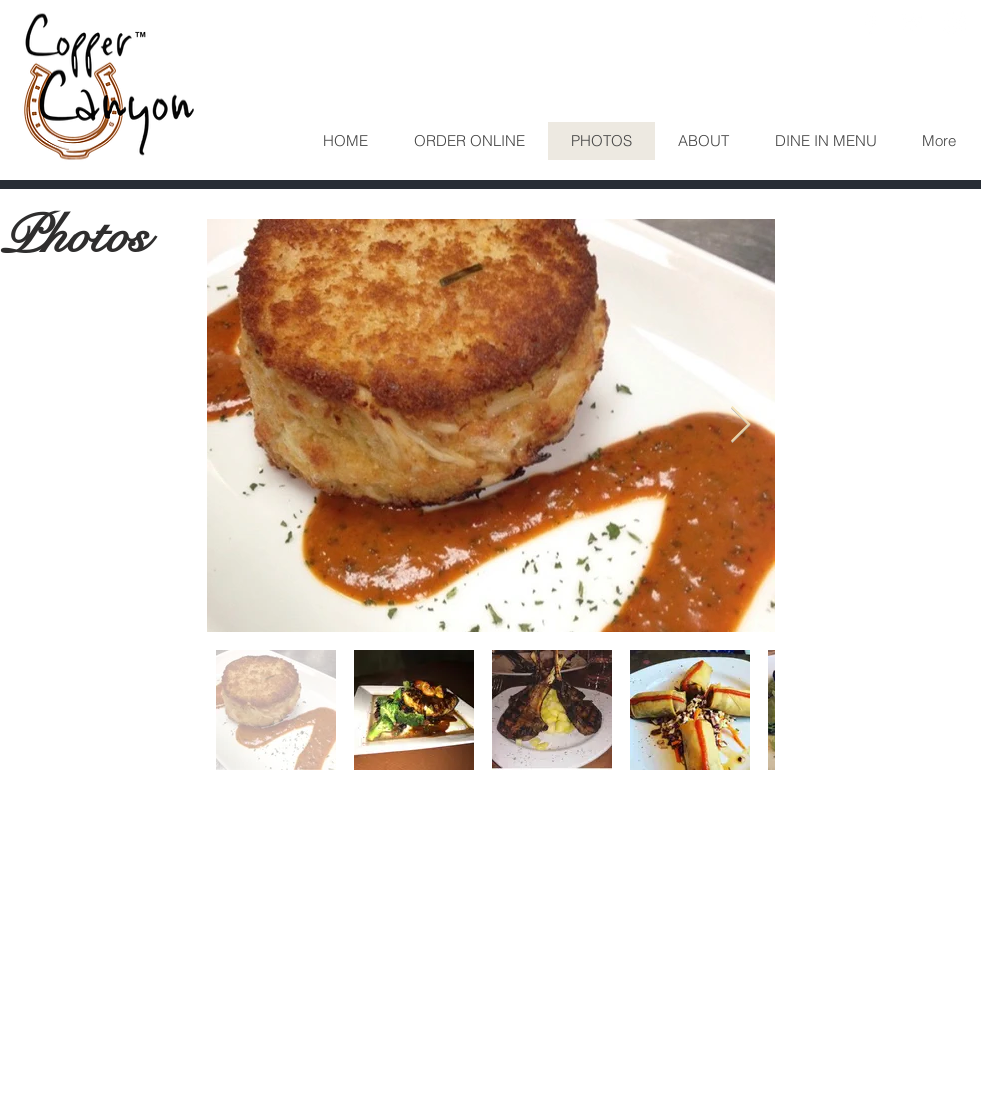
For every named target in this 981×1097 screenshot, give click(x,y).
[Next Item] (740, 425)
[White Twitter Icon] (913, 23)
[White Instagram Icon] (955, 23)
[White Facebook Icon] (871, 23)
